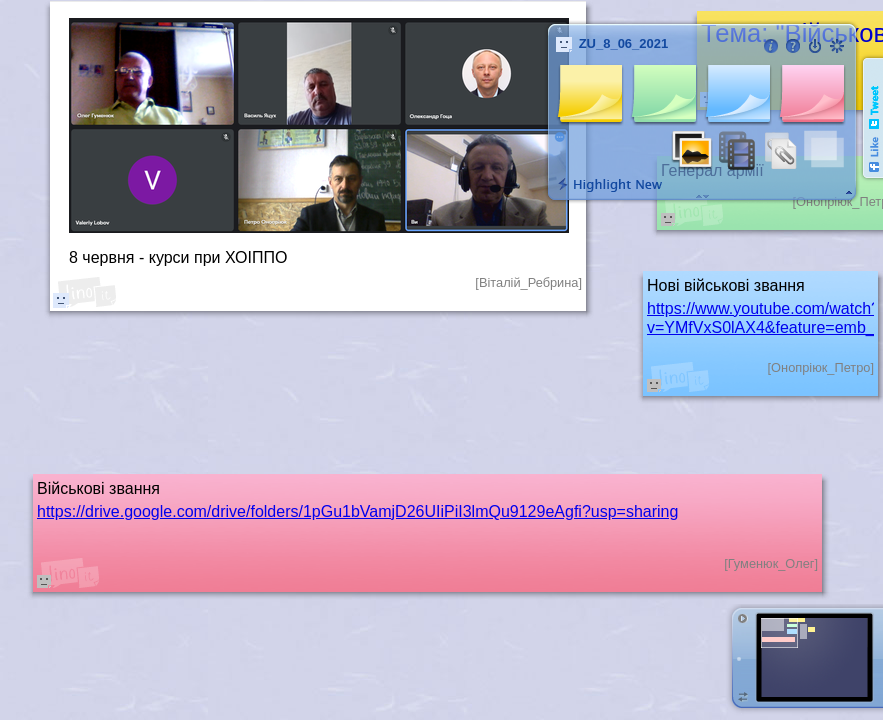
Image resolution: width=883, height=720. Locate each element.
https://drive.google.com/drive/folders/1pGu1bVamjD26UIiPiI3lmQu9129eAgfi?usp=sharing (357, 511)
